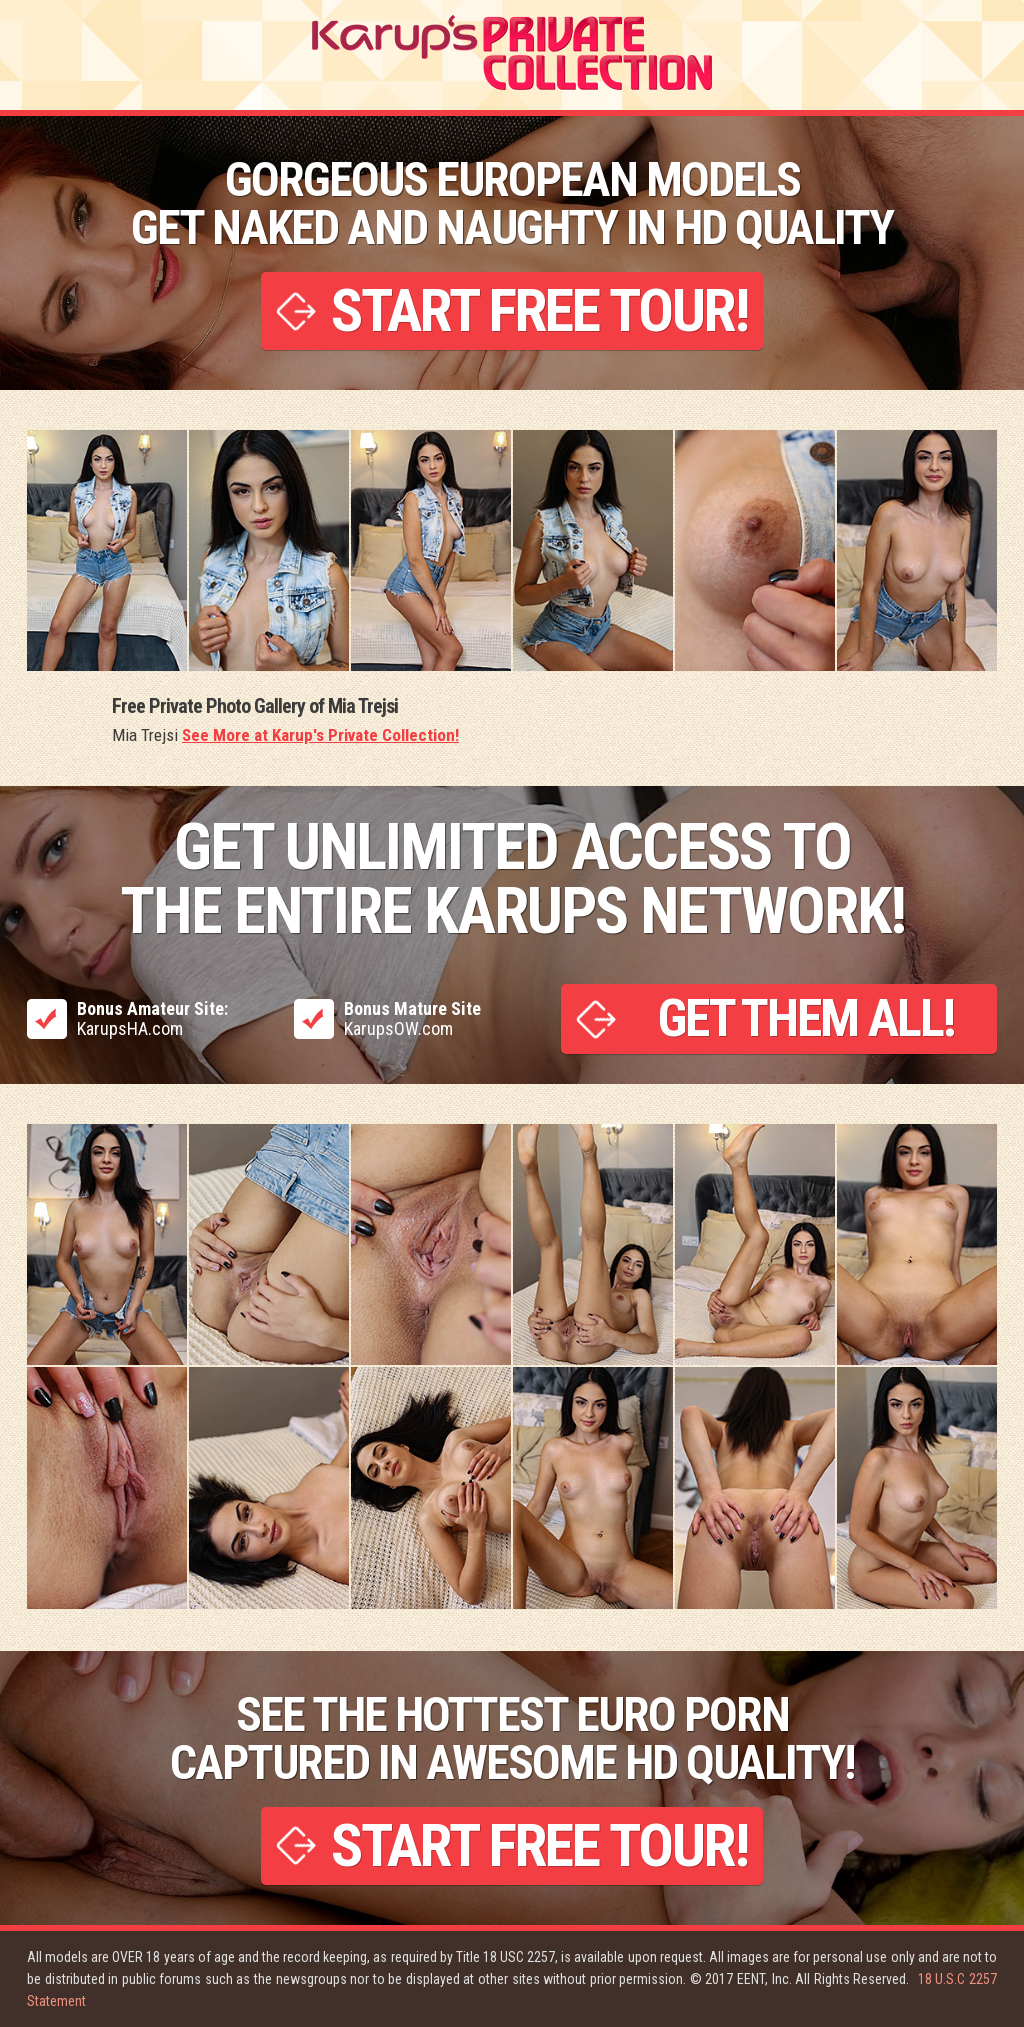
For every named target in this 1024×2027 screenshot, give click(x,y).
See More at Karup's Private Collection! (320, 735)
